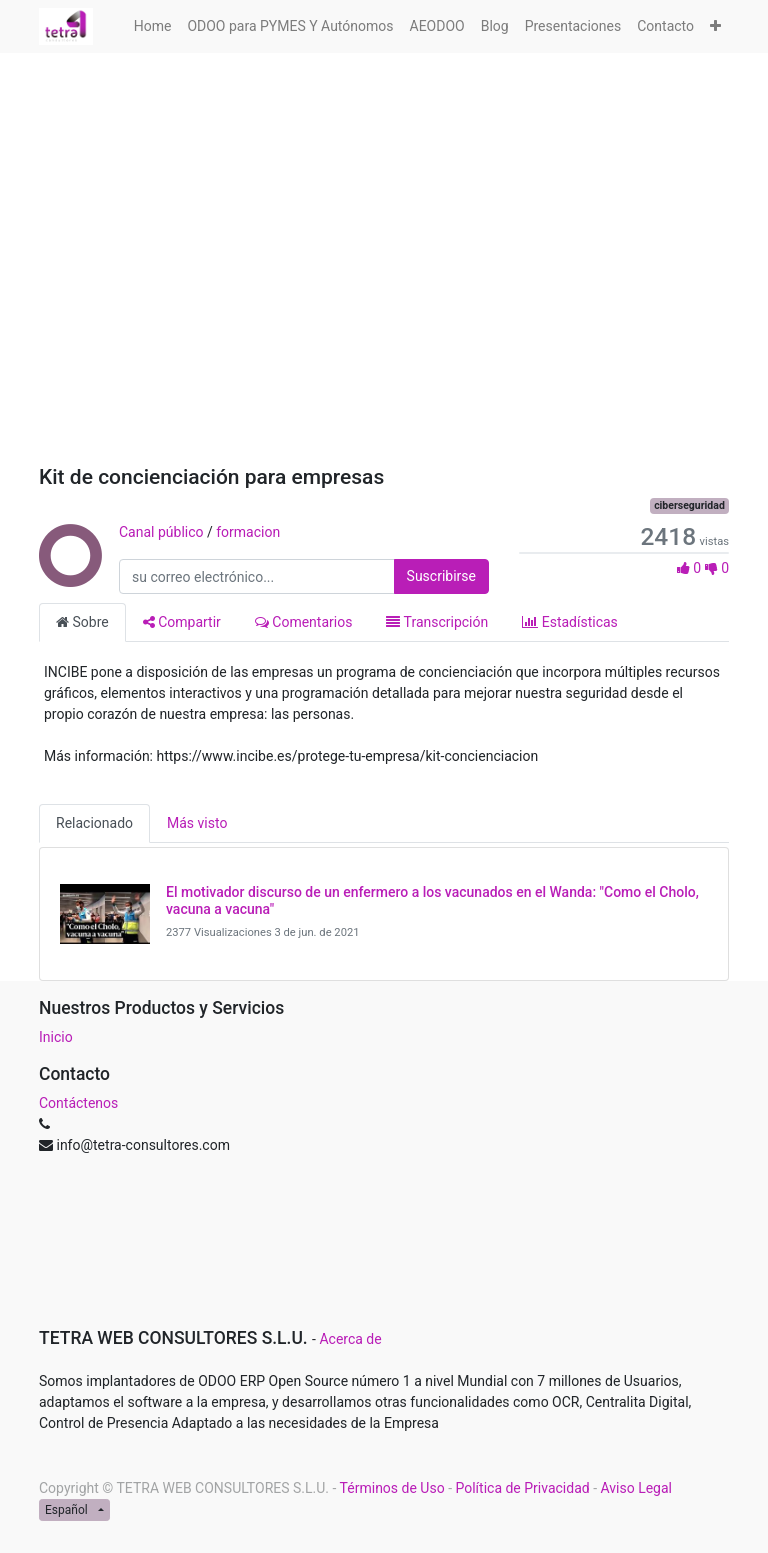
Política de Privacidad (522, 1488)
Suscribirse (441, 576)
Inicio (56, 1037)
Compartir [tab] (182, 622)
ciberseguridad (689, 505)
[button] (715, 26)
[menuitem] (153, 26)
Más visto (197, 823)
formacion (248, 532)
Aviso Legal (637, 1488)
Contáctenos (78, 1103)
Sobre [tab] (82, 622)
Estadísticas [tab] (570, 622)
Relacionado (94, 823)
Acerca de (350, 1339)
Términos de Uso (392, 1488)
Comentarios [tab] (304, 622)
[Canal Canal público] (69, 577)
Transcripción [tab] (437, 622)
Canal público (161, 532)
